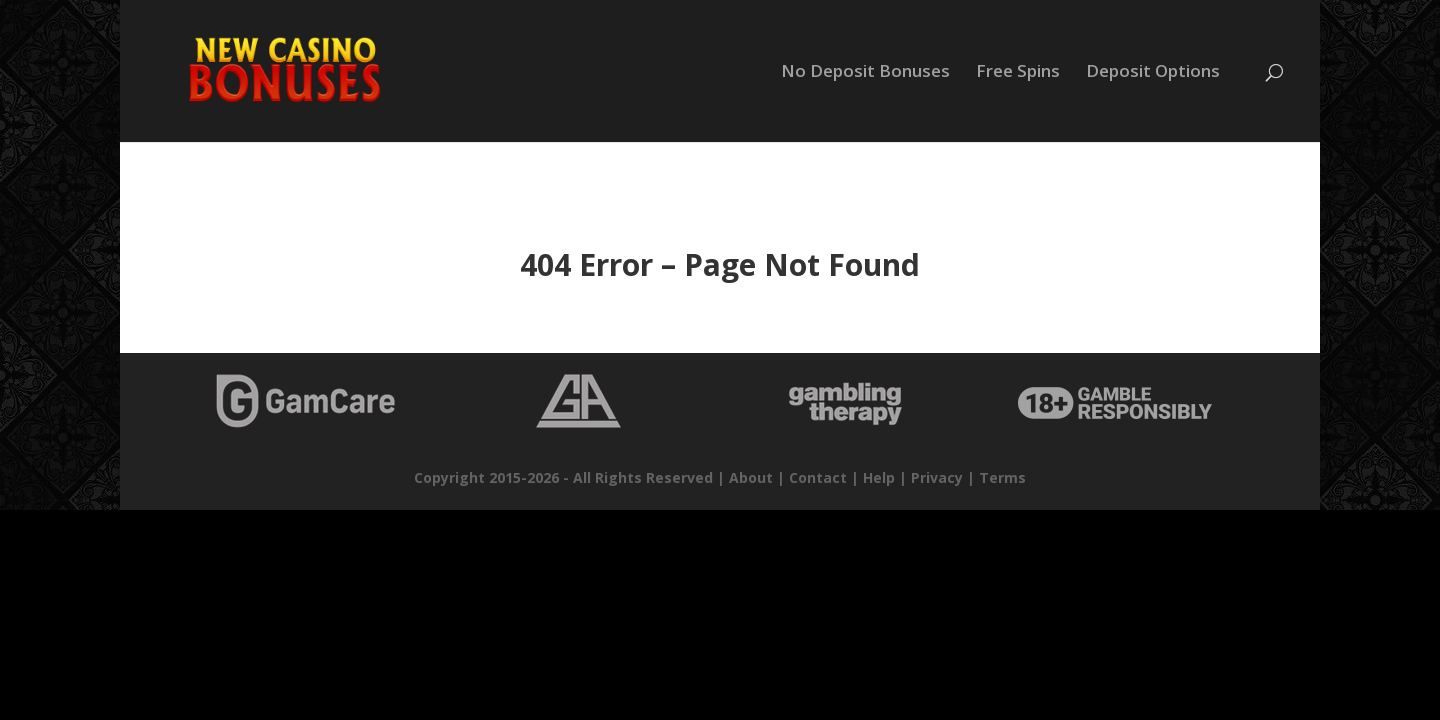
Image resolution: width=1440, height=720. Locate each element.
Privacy (937, 477)
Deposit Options (1153, 73)
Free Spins (1018, 73)
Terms (1002, 477)
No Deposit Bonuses (865, 73)
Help (879, 477)
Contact (818, 477)
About (751, 477)
